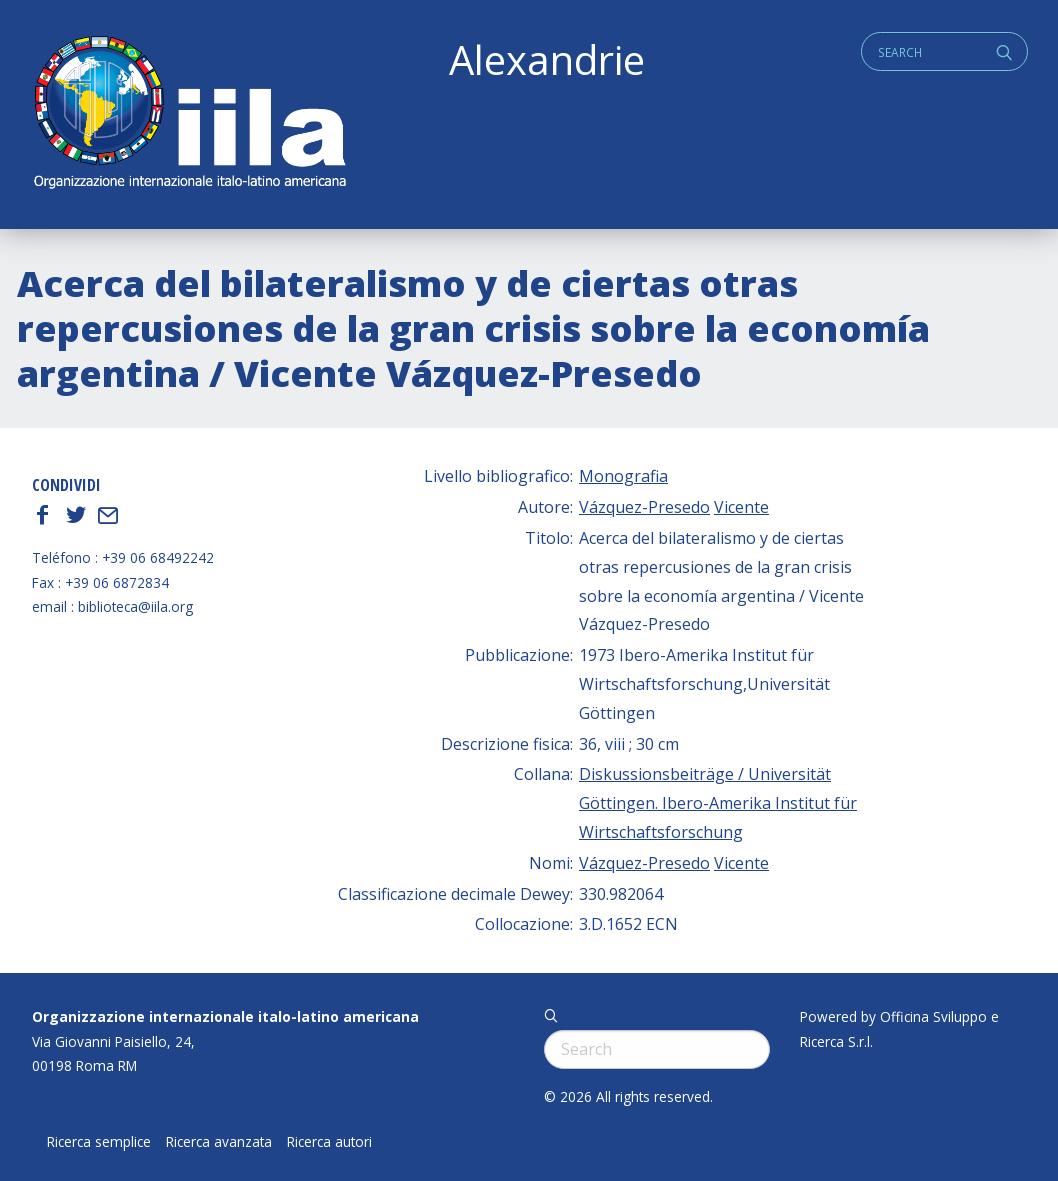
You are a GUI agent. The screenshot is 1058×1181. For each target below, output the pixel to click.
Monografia (623, 476)
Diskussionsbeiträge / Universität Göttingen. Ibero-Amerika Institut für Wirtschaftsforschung (718, 803)
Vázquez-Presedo (644, 507)
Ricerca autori (329, 1142)
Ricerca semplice (99, 1142)
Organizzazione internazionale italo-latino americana (225, 1016)
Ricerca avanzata (219, 1142)
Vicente (741, 507)
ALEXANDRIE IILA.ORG (189, 114)
